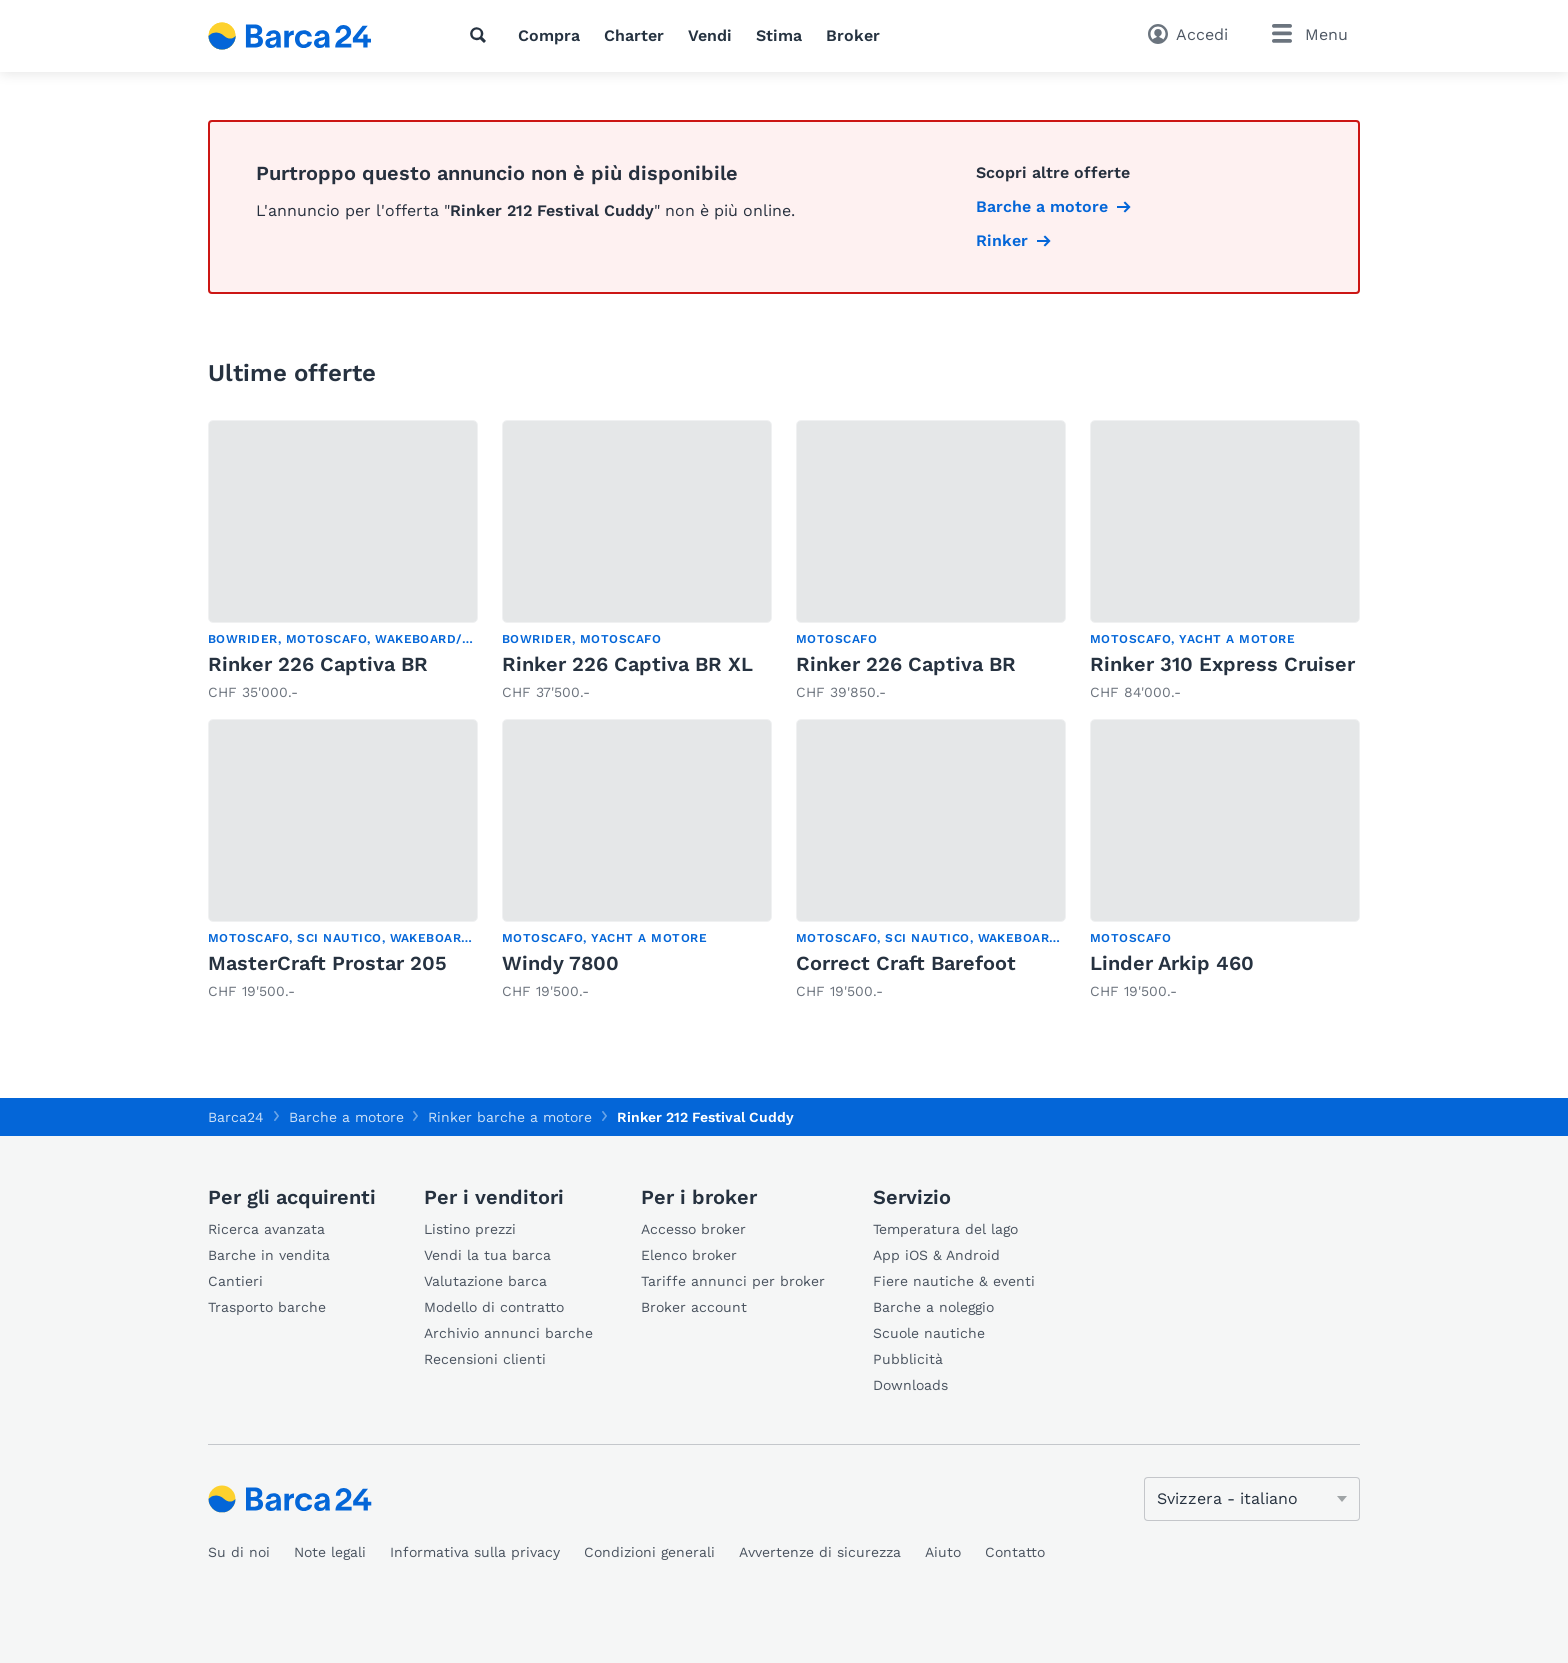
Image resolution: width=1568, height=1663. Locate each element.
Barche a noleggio (933, 1307)
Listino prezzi (470, 1229)
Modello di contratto (494, 1307)
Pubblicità (908, 1359)
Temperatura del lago (945, 1229)
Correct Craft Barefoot (906, 963)
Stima (779, 35)
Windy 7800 (560, 963)
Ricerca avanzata (266, 1229)
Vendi (710, 35)
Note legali (330, 1552)
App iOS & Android (936, 1255)
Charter (634, 35)
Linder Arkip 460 (1172, 963)
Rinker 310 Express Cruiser (1222, 664)
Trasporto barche (267, 1307)
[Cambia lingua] (1252, 1499)
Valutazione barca (485, 1281)
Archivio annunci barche (508, 1333)
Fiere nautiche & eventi (954, 1281)
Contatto (1015, 1552)
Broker (853, 35)
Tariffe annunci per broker (733, 1281)
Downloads (910, 1385)
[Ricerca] (482, 35)
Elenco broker (689, 1255)
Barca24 (236, 1117)
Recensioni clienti (485, 1359)
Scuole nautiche (929, 1333)
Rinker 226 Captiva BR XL (627, 664)
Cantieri (235, 1281)
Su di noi (239, 1552)
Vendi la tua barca (487, 1255)
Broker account (694, 1307)
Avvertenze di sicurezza (820, 1552)
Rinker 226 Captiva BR (318, 664)
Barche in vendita (269, 1255)
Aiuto (943, 1552)
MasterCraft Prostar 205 (327, 963)
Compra (549, 35)
